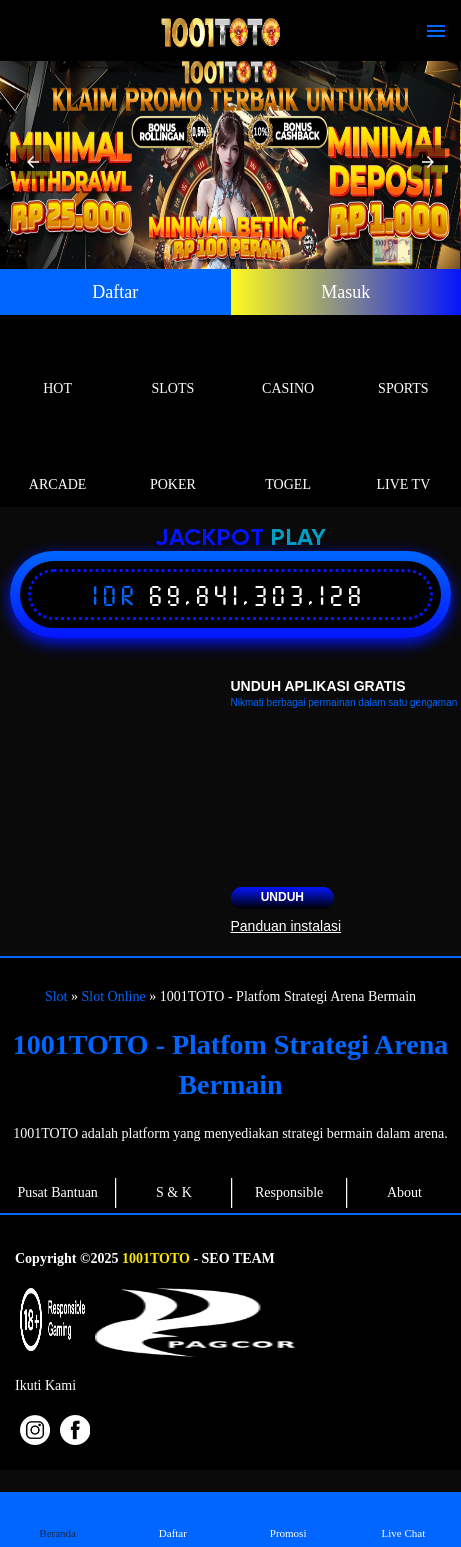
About (404, 1192)
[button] (33, 162)
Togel (288, 461)
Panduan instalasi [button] (286, 926)
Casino (288, 365)
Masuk (345, 292)
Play (298, 538)
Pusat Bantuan (57, 1192)
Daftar (115, 292)
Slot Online (113, 996)
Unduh (282, 897)
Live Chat (403, 1518)
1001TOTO (156, 1258)
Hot (57, 365)
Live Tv (403, 461)
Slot (56, 996)
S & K (174, 1192)
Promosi (288, 1518)
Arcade (57, 461)
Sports (403, 365)
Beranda (58, 1518)
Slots (172, 365)
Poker (172, 461)
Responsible (289, 1192)
